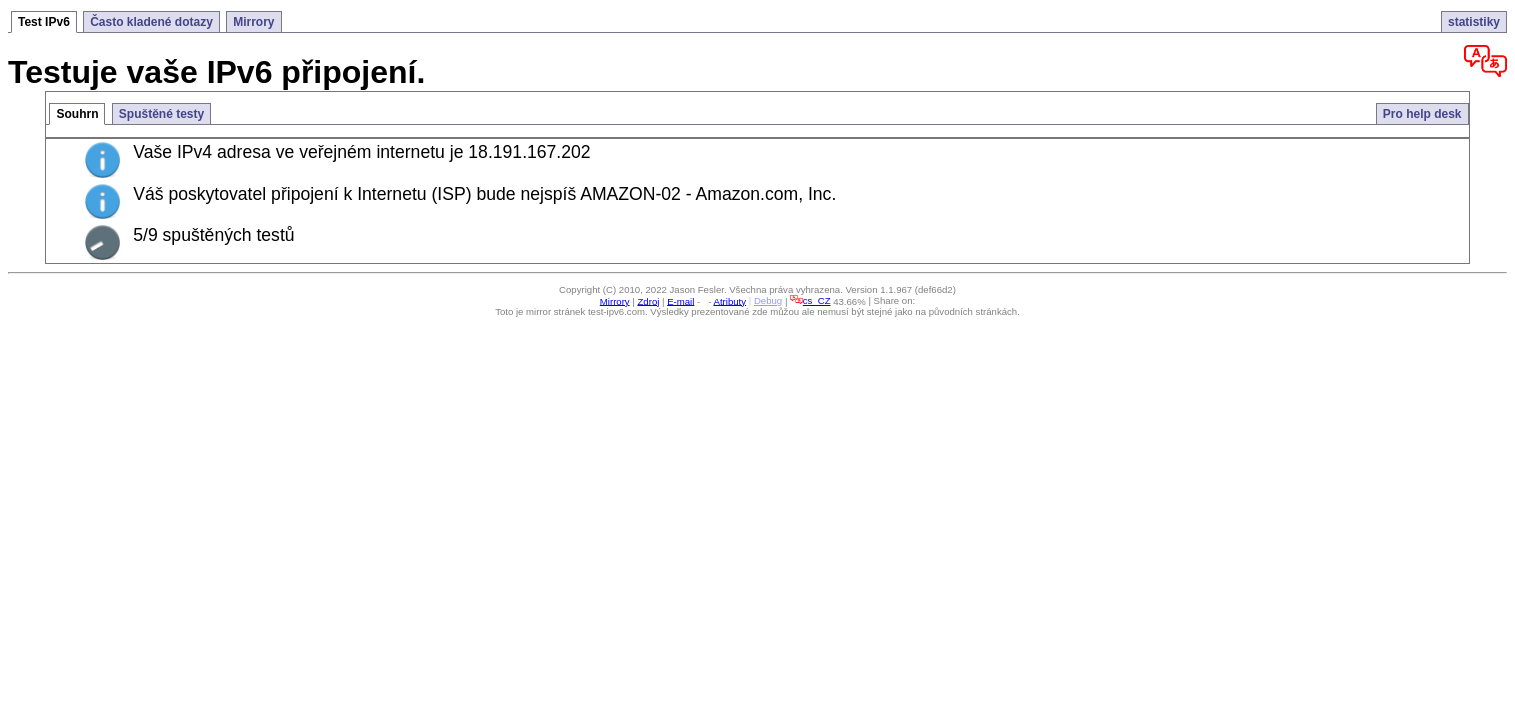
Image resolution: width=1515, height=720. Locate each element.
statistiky (1474, 22)
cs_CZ (810, 300)
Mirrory (253, 22)
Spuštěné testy (161, 114)
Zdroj (648, 300)
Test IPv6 (44, 22)
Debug (768, 300)
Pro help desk (1422, 114)
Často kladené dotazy (151, 22)
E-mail (680, 300)
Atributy (730, 300)
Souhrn (77, 114)
